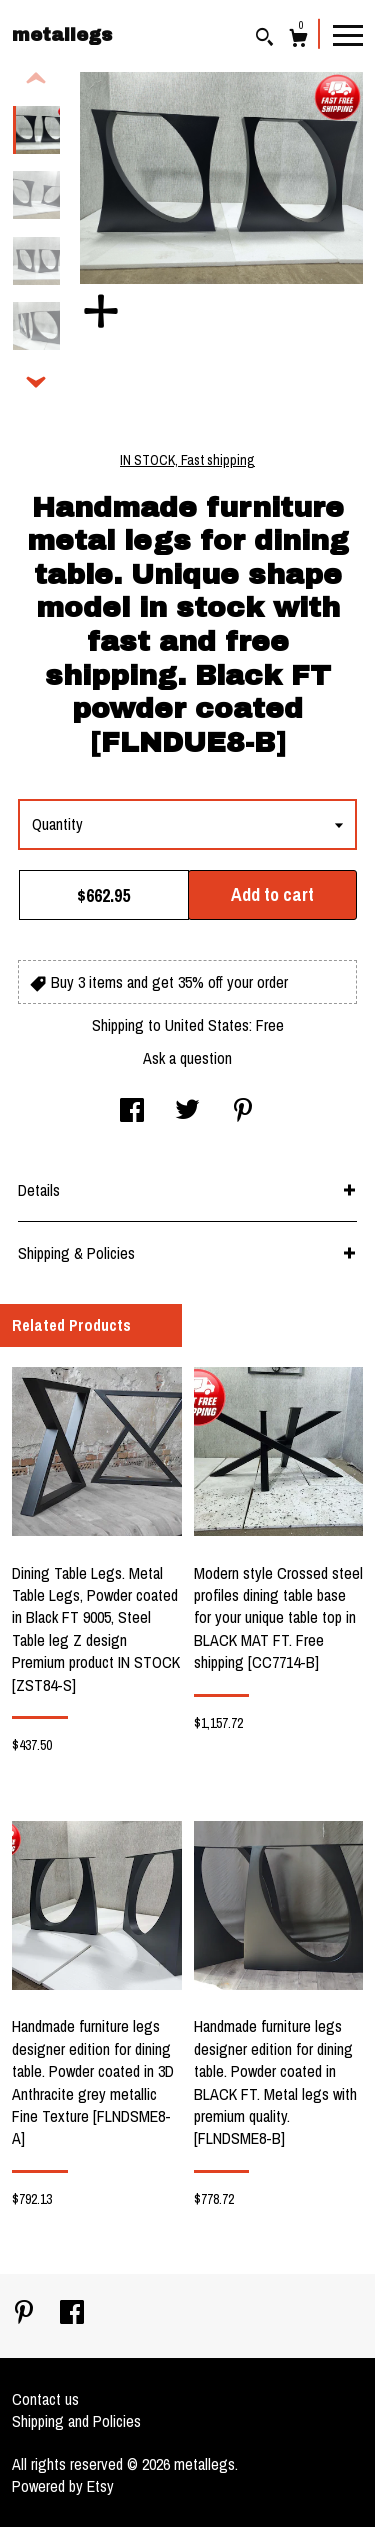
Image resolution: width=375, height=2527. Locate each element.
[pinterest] (26, 2314)
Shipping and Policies (76, 2421)
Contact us (45, 2399)
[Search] (264, 39)
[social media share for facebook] (132, 1112)
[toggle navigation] (348, 34)
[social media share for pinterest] (243, 1112)
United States (207, 1025)
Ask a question (187, 1058)
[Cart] (298, 40)
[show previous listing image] (36, 79)
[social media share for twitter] (187, 1112)
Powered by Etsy (63, 2486)
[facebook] (72, 2314)
